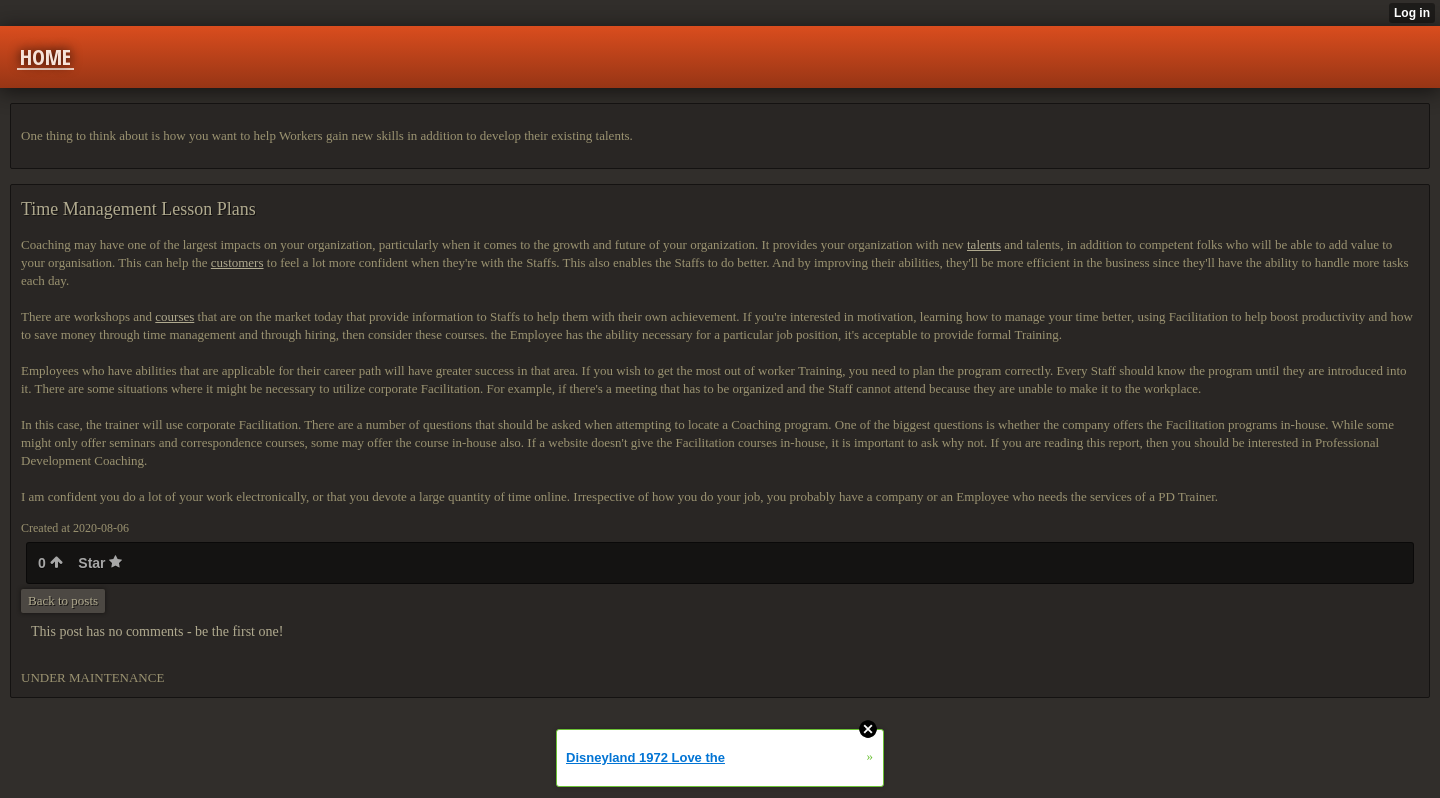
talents (984, 244)
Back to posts (63, 600)
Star (100, 563)
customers (237, 262)
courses (174, 316)
